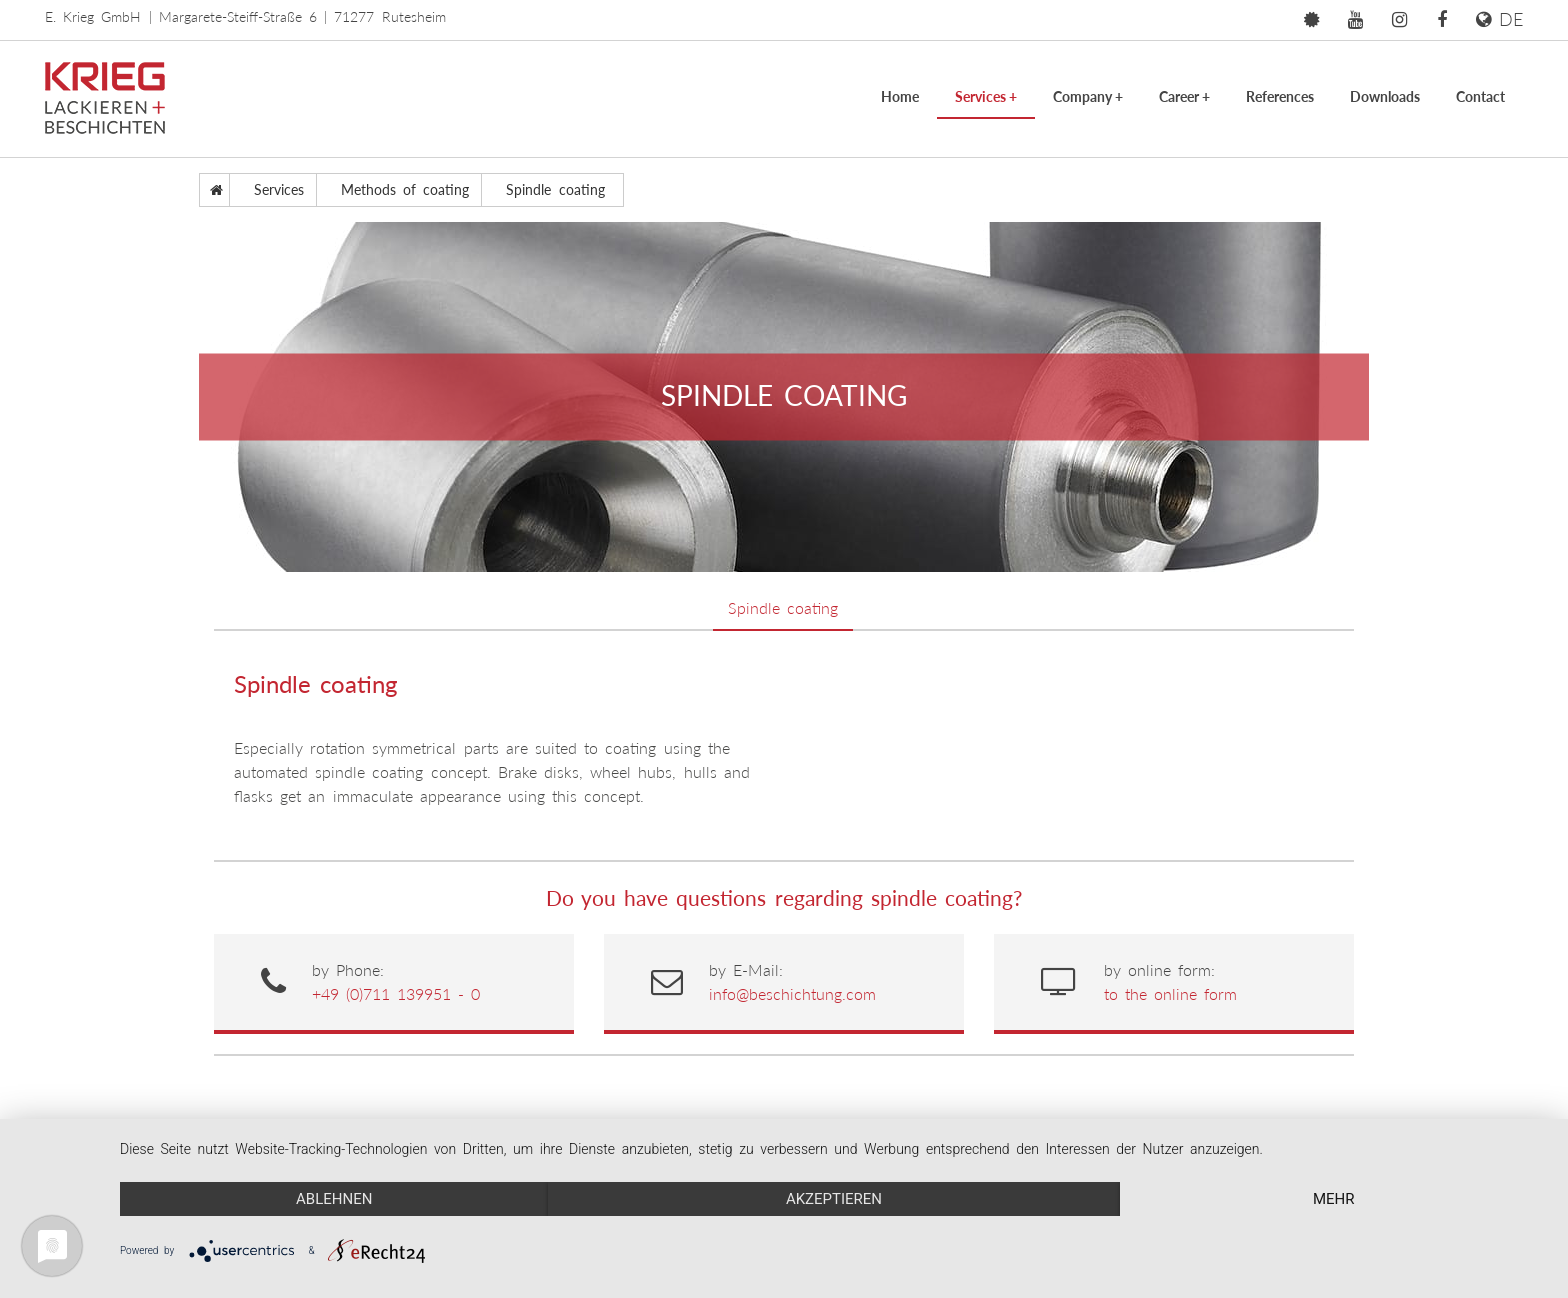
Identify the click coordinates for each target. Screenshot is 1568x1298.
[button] (1311, 20)
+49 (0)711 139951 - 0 (396, 993)
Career (1184, 96)
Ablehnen (334, 1199)
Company (1088, 96)
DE (1499, 19)
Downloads (1385, 96)
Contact (1480, 96)
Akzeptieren (834, 1199)
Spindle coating (783, 607)
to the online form (1171, 993)
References (1280, 96)
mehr (1334, 1199)
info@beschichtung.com (792, 993)
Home (900, 96)
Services (986, 96)
